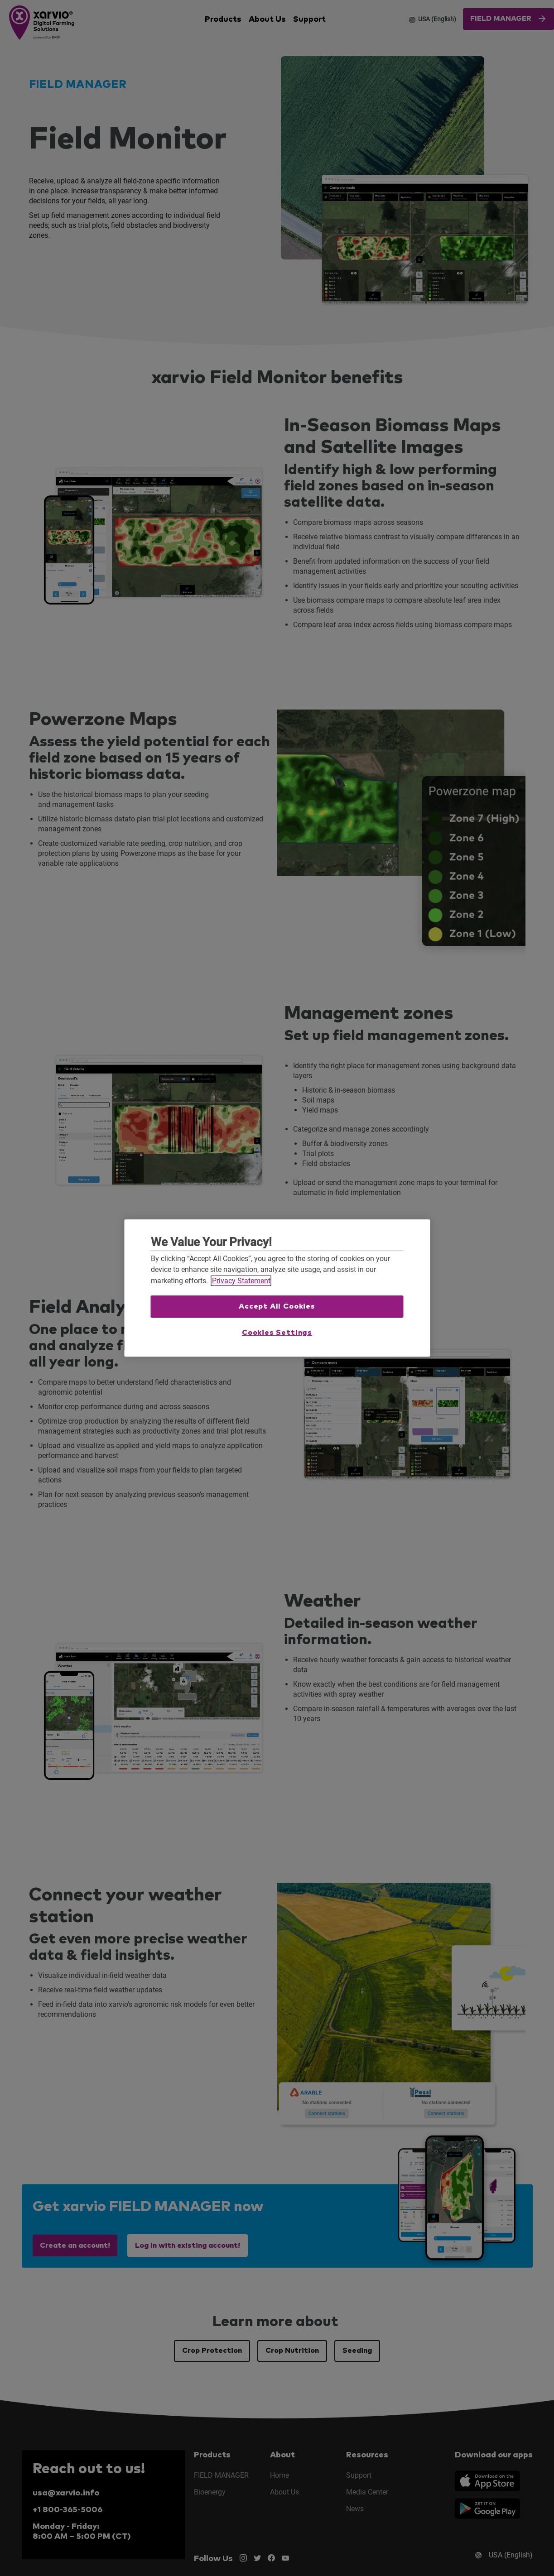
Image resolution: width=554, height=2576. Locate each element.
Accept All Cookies (277, 1306)
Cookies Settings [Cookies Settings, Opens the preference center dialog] (277, 1332)
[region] (277, 1288)
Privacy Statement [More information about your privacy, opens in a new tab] (241, 1280)
